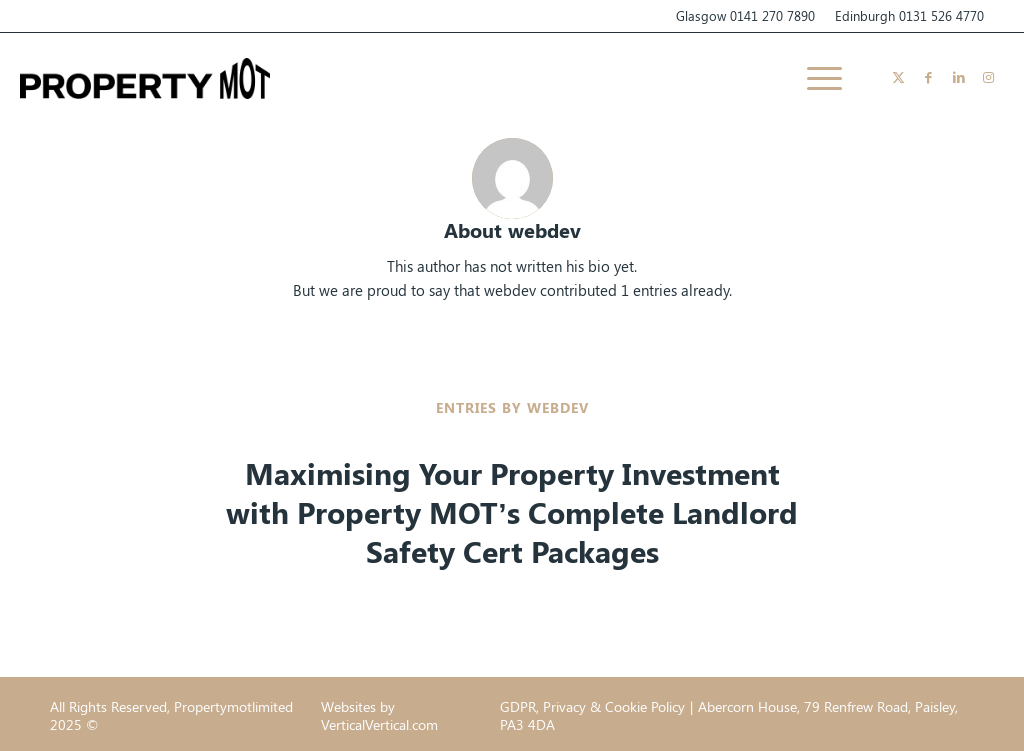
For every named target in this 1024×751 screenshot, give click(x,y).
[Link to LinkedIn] (959, 77)
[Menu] (818, 78)
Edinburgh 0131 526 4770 (909, 15)
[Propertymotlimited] (145, 78)
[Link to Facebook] (929, 77)
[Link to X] (899, 77)
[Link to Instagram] (989, 77)
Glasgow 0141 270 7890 (745, 15)
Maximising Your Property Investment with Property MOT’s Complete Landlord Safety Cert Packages (511, 512)
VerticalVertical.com (379, 724)
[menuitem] (818, 78)
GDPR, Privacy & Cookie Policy (592, 706)
